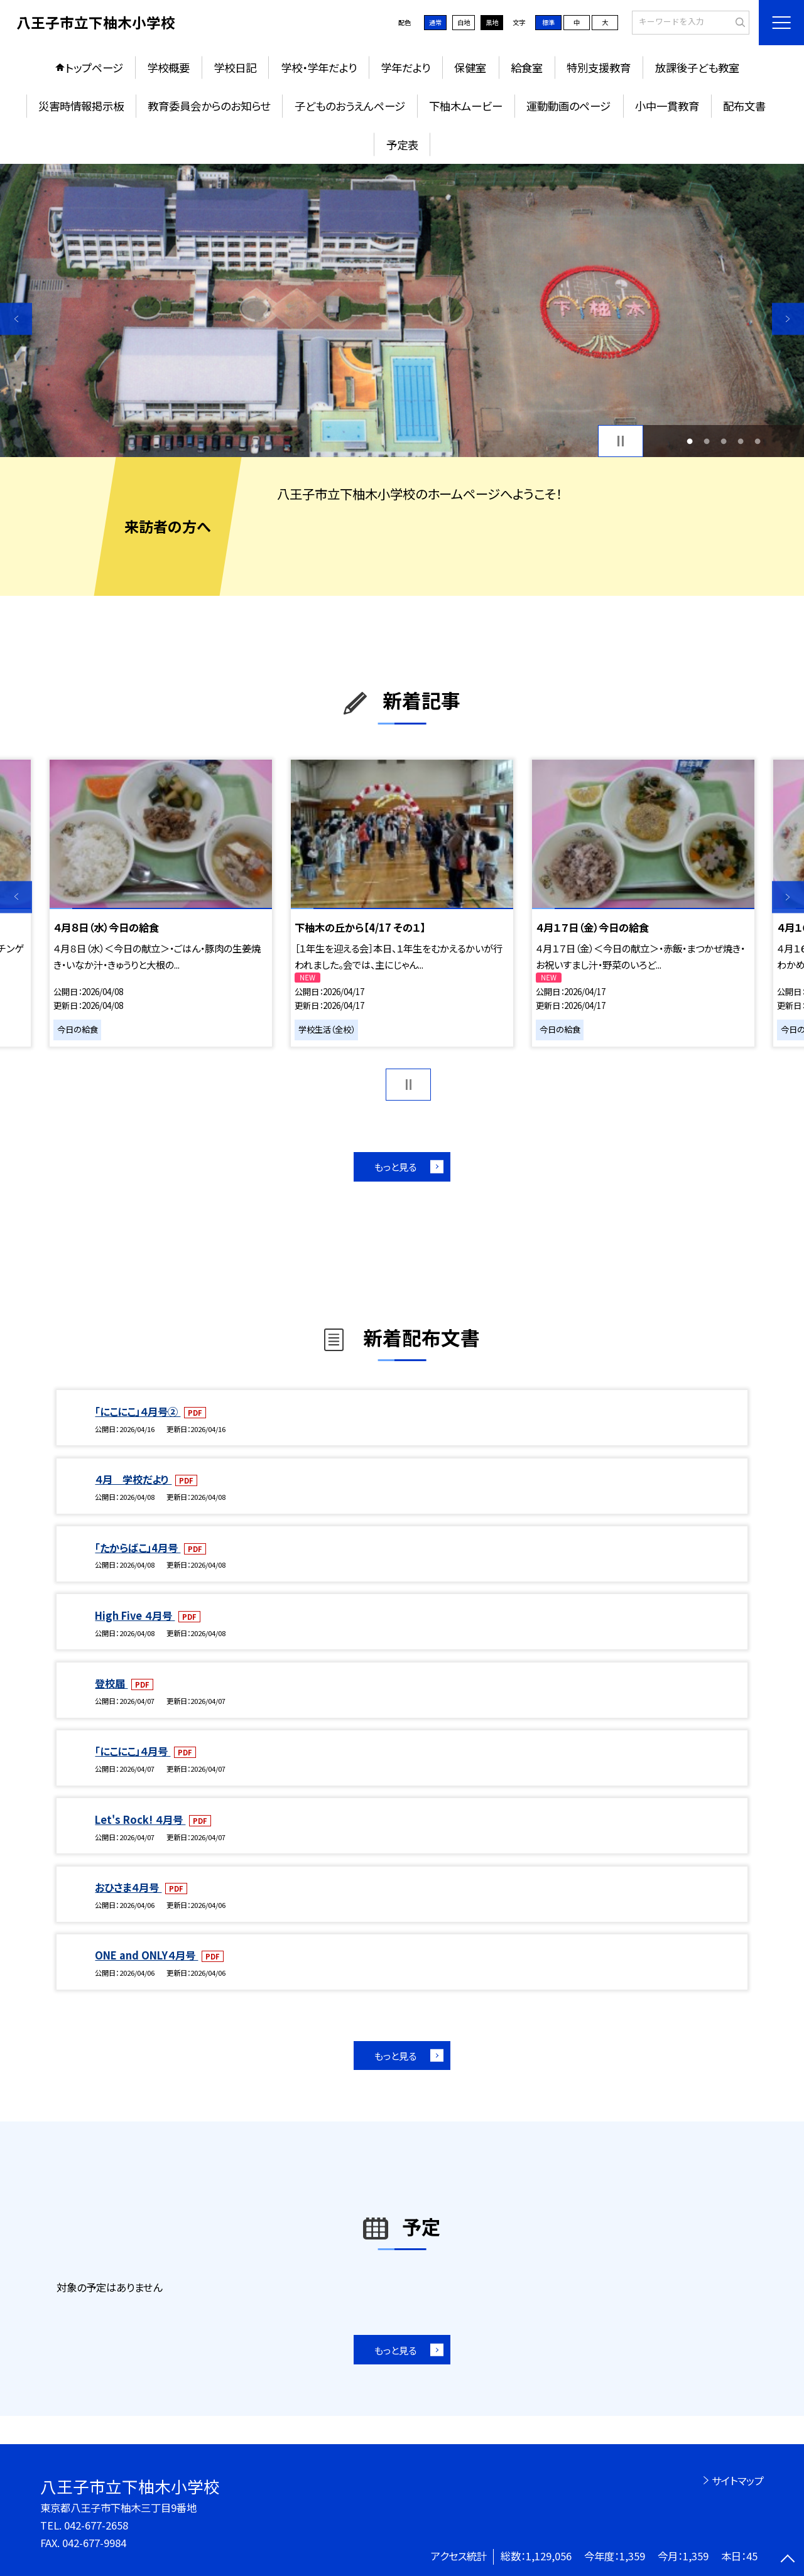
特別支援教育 (599, 67)
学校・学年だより (319, 67)
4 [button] (741, 441)
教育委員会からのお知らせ (209, 106)
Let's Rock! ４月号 (140, 1819)
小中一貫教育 (667, 106)
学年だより (405, 67)
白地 (463, 22)
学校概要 (168, 67)
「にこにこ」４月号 (132, 1751)
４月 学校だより (133, 1479)
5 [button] (758, 441)
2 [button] (706, 441)
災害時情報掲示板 (81, 106)
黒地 (492, 22)
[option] (402, 310)
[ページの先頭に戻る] (788, 2560)
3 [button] (724, 441)
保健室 (470, 67)
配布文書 (744, 106)
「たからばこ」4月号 (137, 1547)
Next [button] (788, 319)
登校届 (111, 1683)
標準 (548, 22)
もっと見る (395, 1166)
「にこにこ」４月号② (137, 1411)
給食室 (527, 67)
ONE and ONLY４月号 (146, 1955)
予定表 (402, 145)
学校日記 (235, 67)
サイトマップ (738, 2480)
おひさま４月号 (128, 1887)
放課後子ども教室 (697, 67)
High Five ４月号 (135, 1615)
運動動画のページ (568, 106)
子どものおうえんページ (350, 106)
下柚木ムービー (466, 106)
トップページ (94, 67)
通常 (435, 22)
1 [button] (689, 441)
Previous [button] (16, 319)
